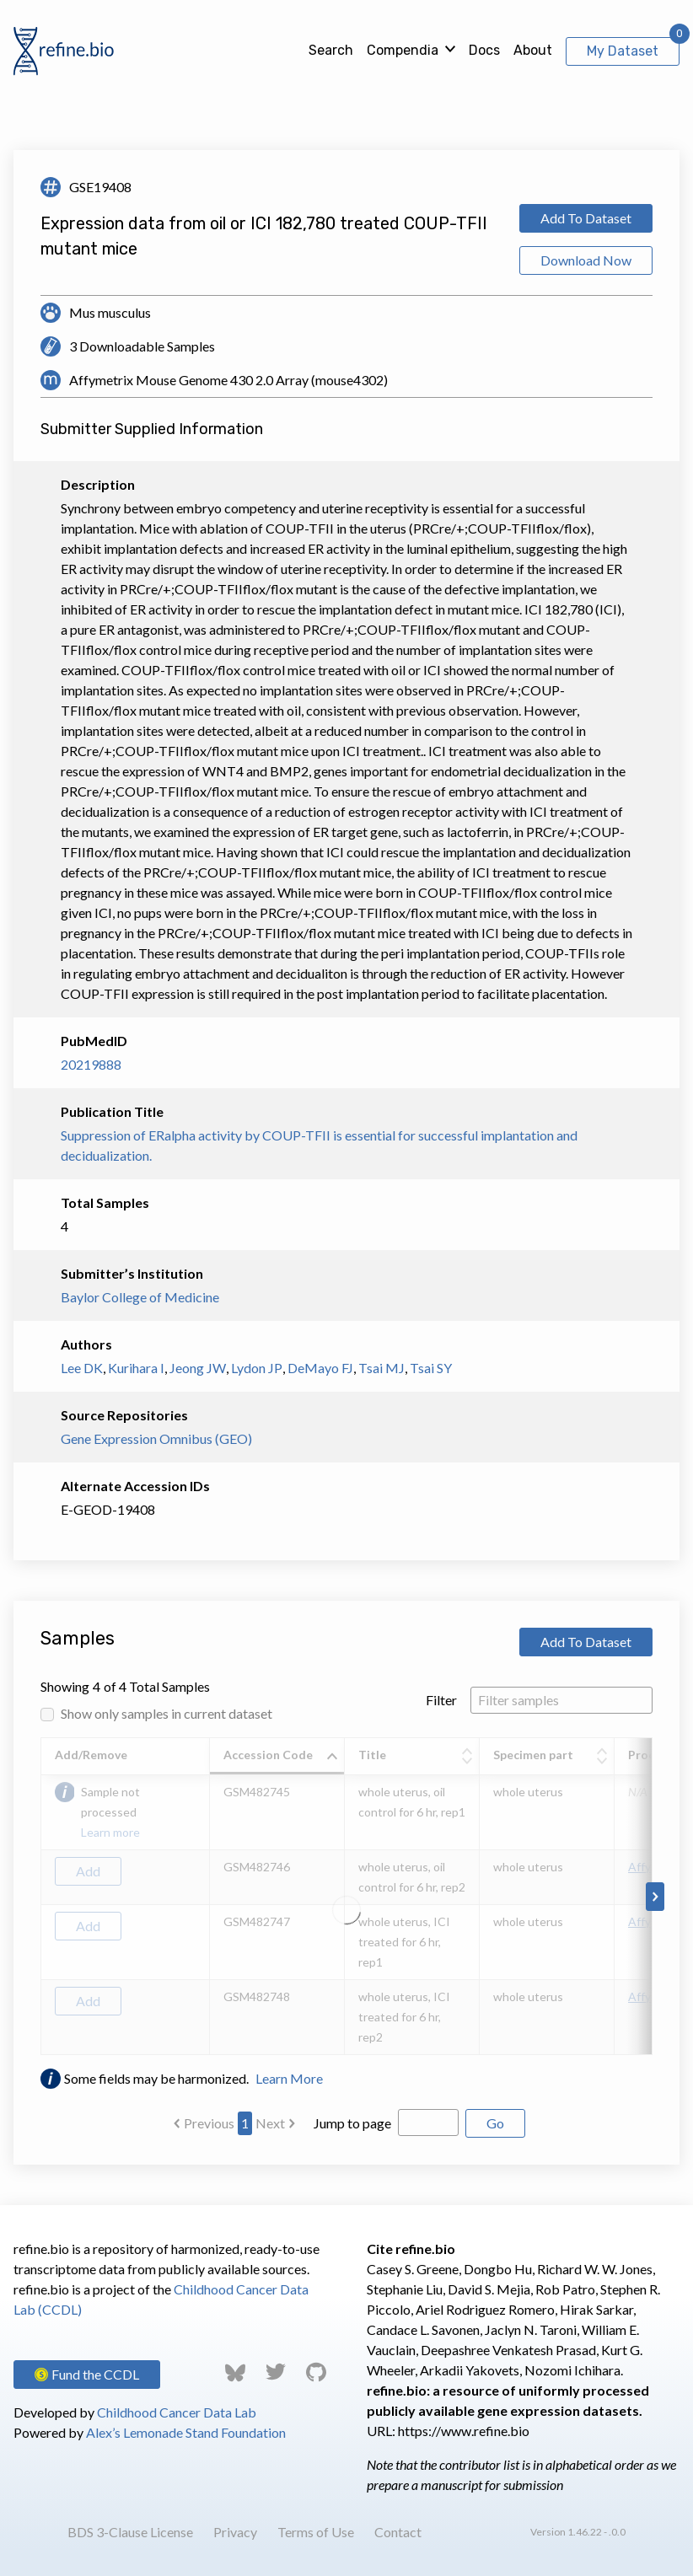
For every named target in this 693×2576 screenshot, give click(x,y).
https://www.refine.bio (463, 2431)
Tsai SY (431, 1368)
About (532, 50)
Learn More (289, 2078)
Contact (398, 2532)
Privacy (235, 2532)
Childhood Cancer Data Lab (176, 2412)
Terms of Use (315, 2532)
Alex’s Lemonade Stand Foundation (186, 2432)
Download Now (585, 260)
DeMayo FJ (320, 1368)
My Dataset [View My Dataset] (622, 51)
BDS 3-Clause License (130, 2532)
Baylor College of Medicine (140, 1297)
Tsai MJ (381, 1368)
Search (331, 50)
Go (495, 2123)
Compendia (402, 50)
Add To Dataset (585, 218)
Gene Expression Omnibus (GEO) (156, 1438)
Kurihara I (136, 1368)
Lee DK (82, 1368)
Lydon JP (256, 1368)
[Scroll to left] (38, 1896)
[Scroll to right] (655, 1896)
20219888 (91, 1064)
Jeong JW (197, 1368)
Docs (484, 50)
